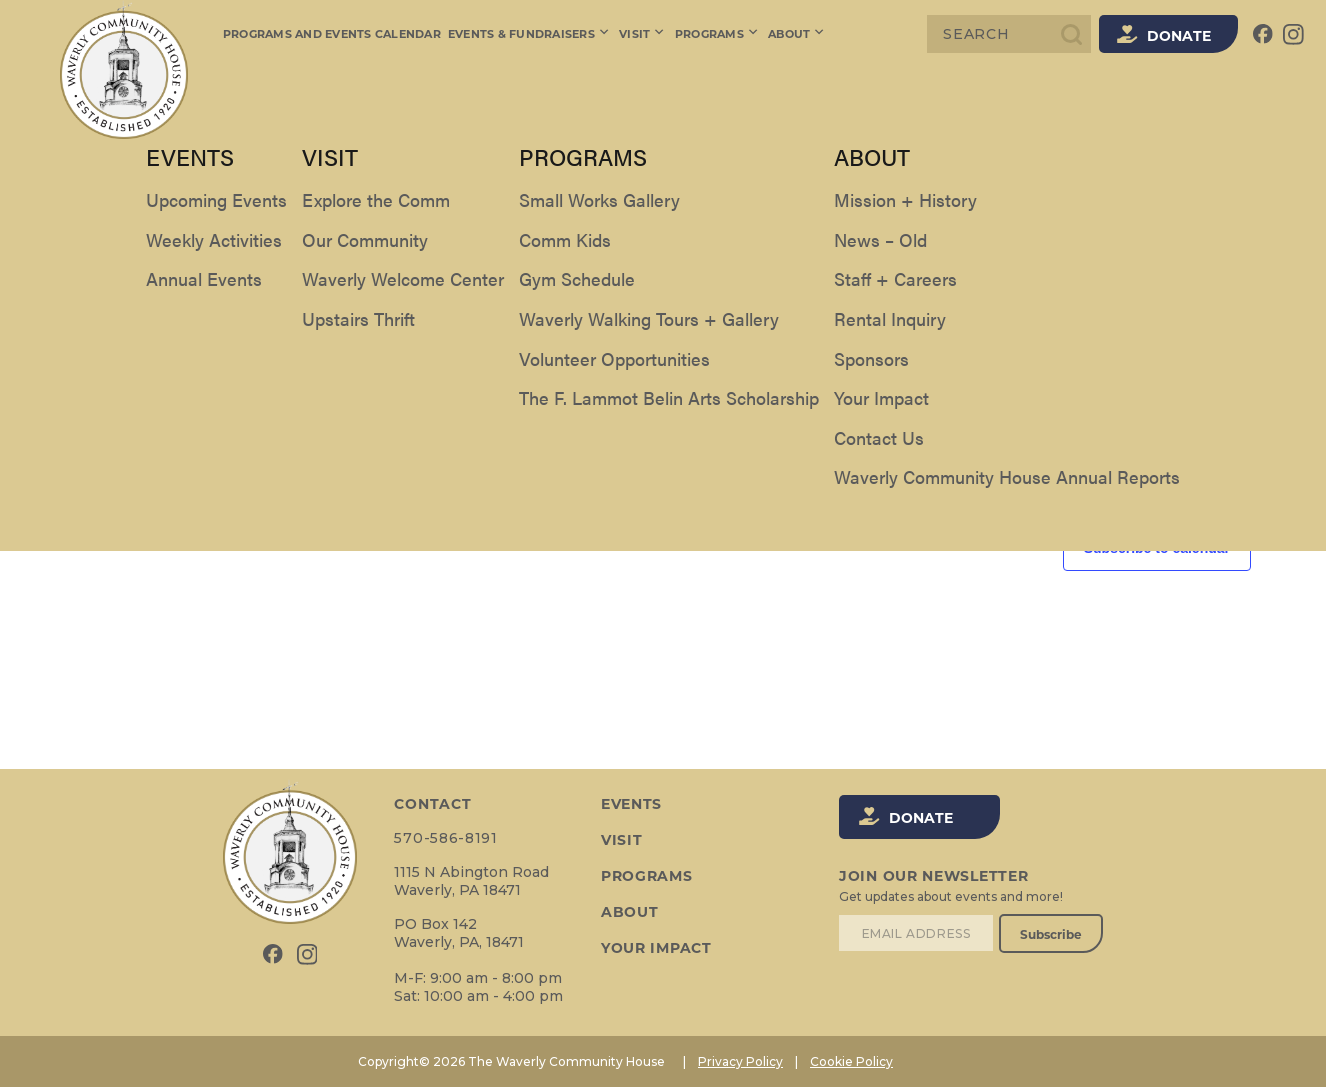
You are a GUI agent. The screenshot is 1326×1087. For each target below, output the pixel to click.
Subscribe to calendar (1157, 548)
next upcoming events (831, 374)
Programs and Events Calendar (332, 34)
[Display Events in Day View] (1213, 211)
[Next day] (126, 295)
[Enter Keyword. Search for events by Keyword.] (512, 211)
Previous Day (122, 479)
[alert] (663, 374)
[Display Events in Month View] (1156, 211)
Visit (642, 34)
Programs (715, 34)
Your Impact (656, 948)
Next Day (1218, 479)
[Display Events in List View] (1103, 211)
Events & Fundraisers (529, 34)
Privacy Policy (740, 1061)
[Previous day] (87, 295)
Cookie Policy (851, 1061)
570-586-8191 (445, 838)
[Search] (1009, 34)
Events (631, 804)
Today (185, 295)
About (794, 34)
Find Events (1007, 211)
